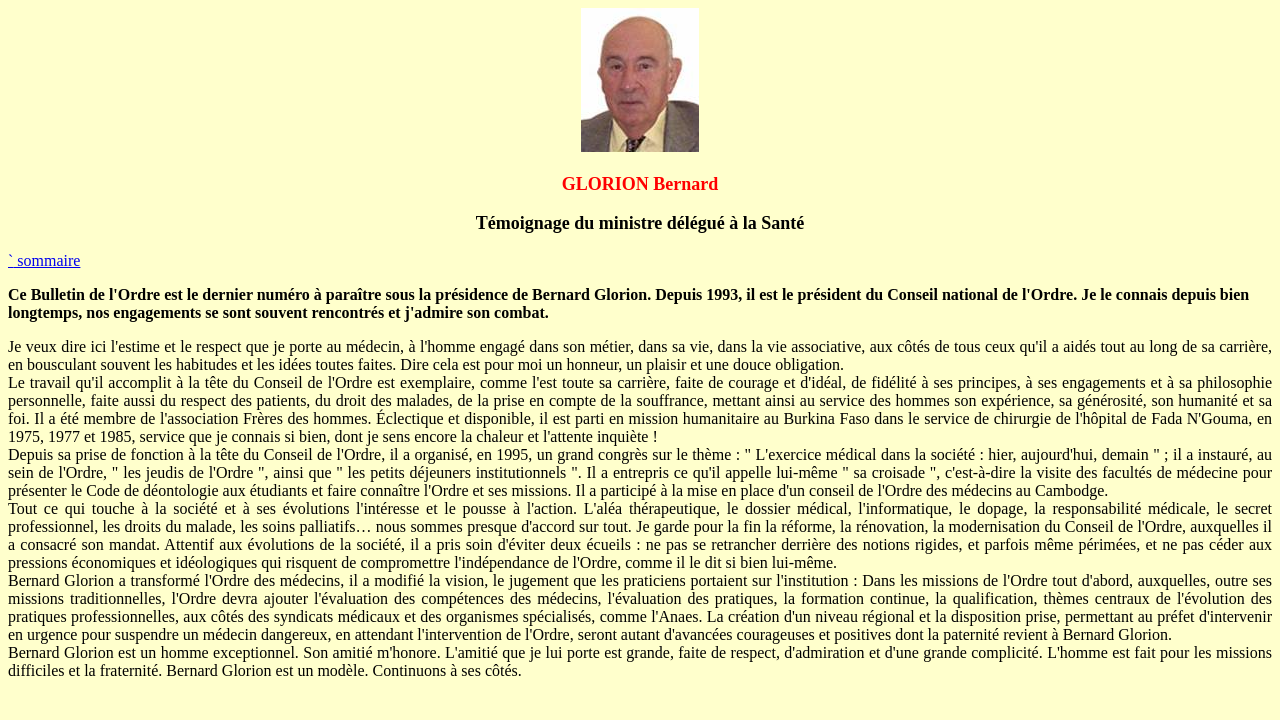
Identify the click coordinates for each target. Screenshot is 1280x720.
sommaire (44, 260)
